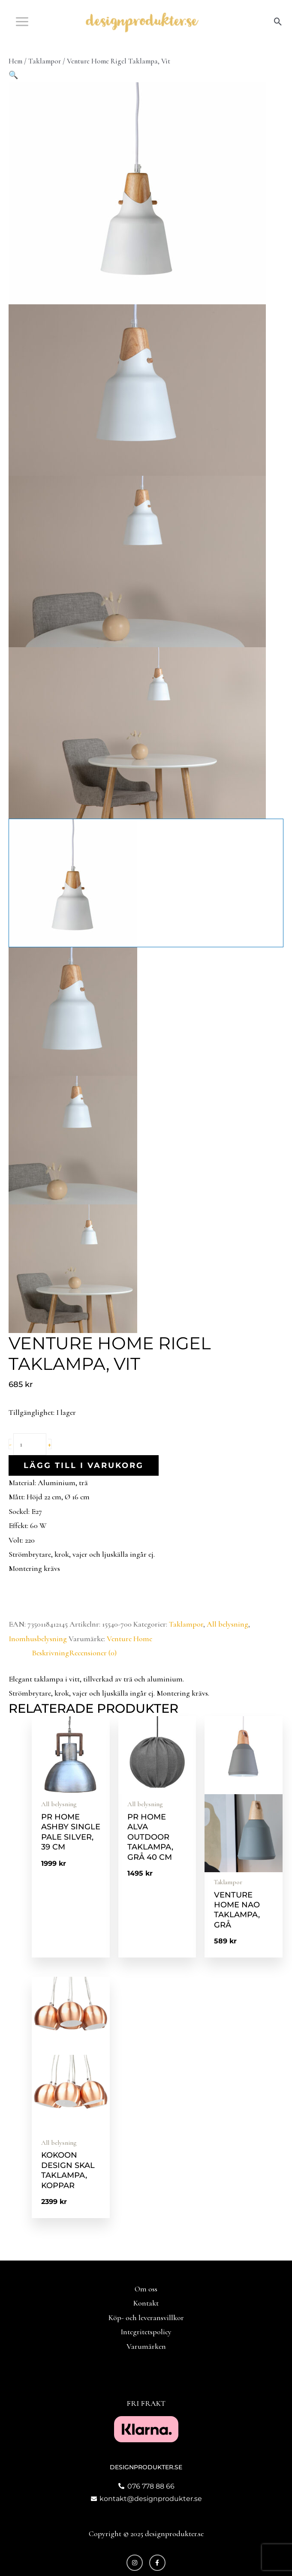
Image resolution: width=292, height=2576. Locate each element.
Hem (15, 61)
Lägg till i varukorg (84, 1465)
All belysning (227, 1624)
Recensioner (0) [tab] (93, 1652)
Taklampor (44, 61)
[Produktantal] (29, 1444)
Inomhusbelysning (38, 1638)
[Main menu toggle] (22, 21)
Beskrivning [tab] (50, 1652)
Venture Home (129, 1638)
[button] (278, 21)
